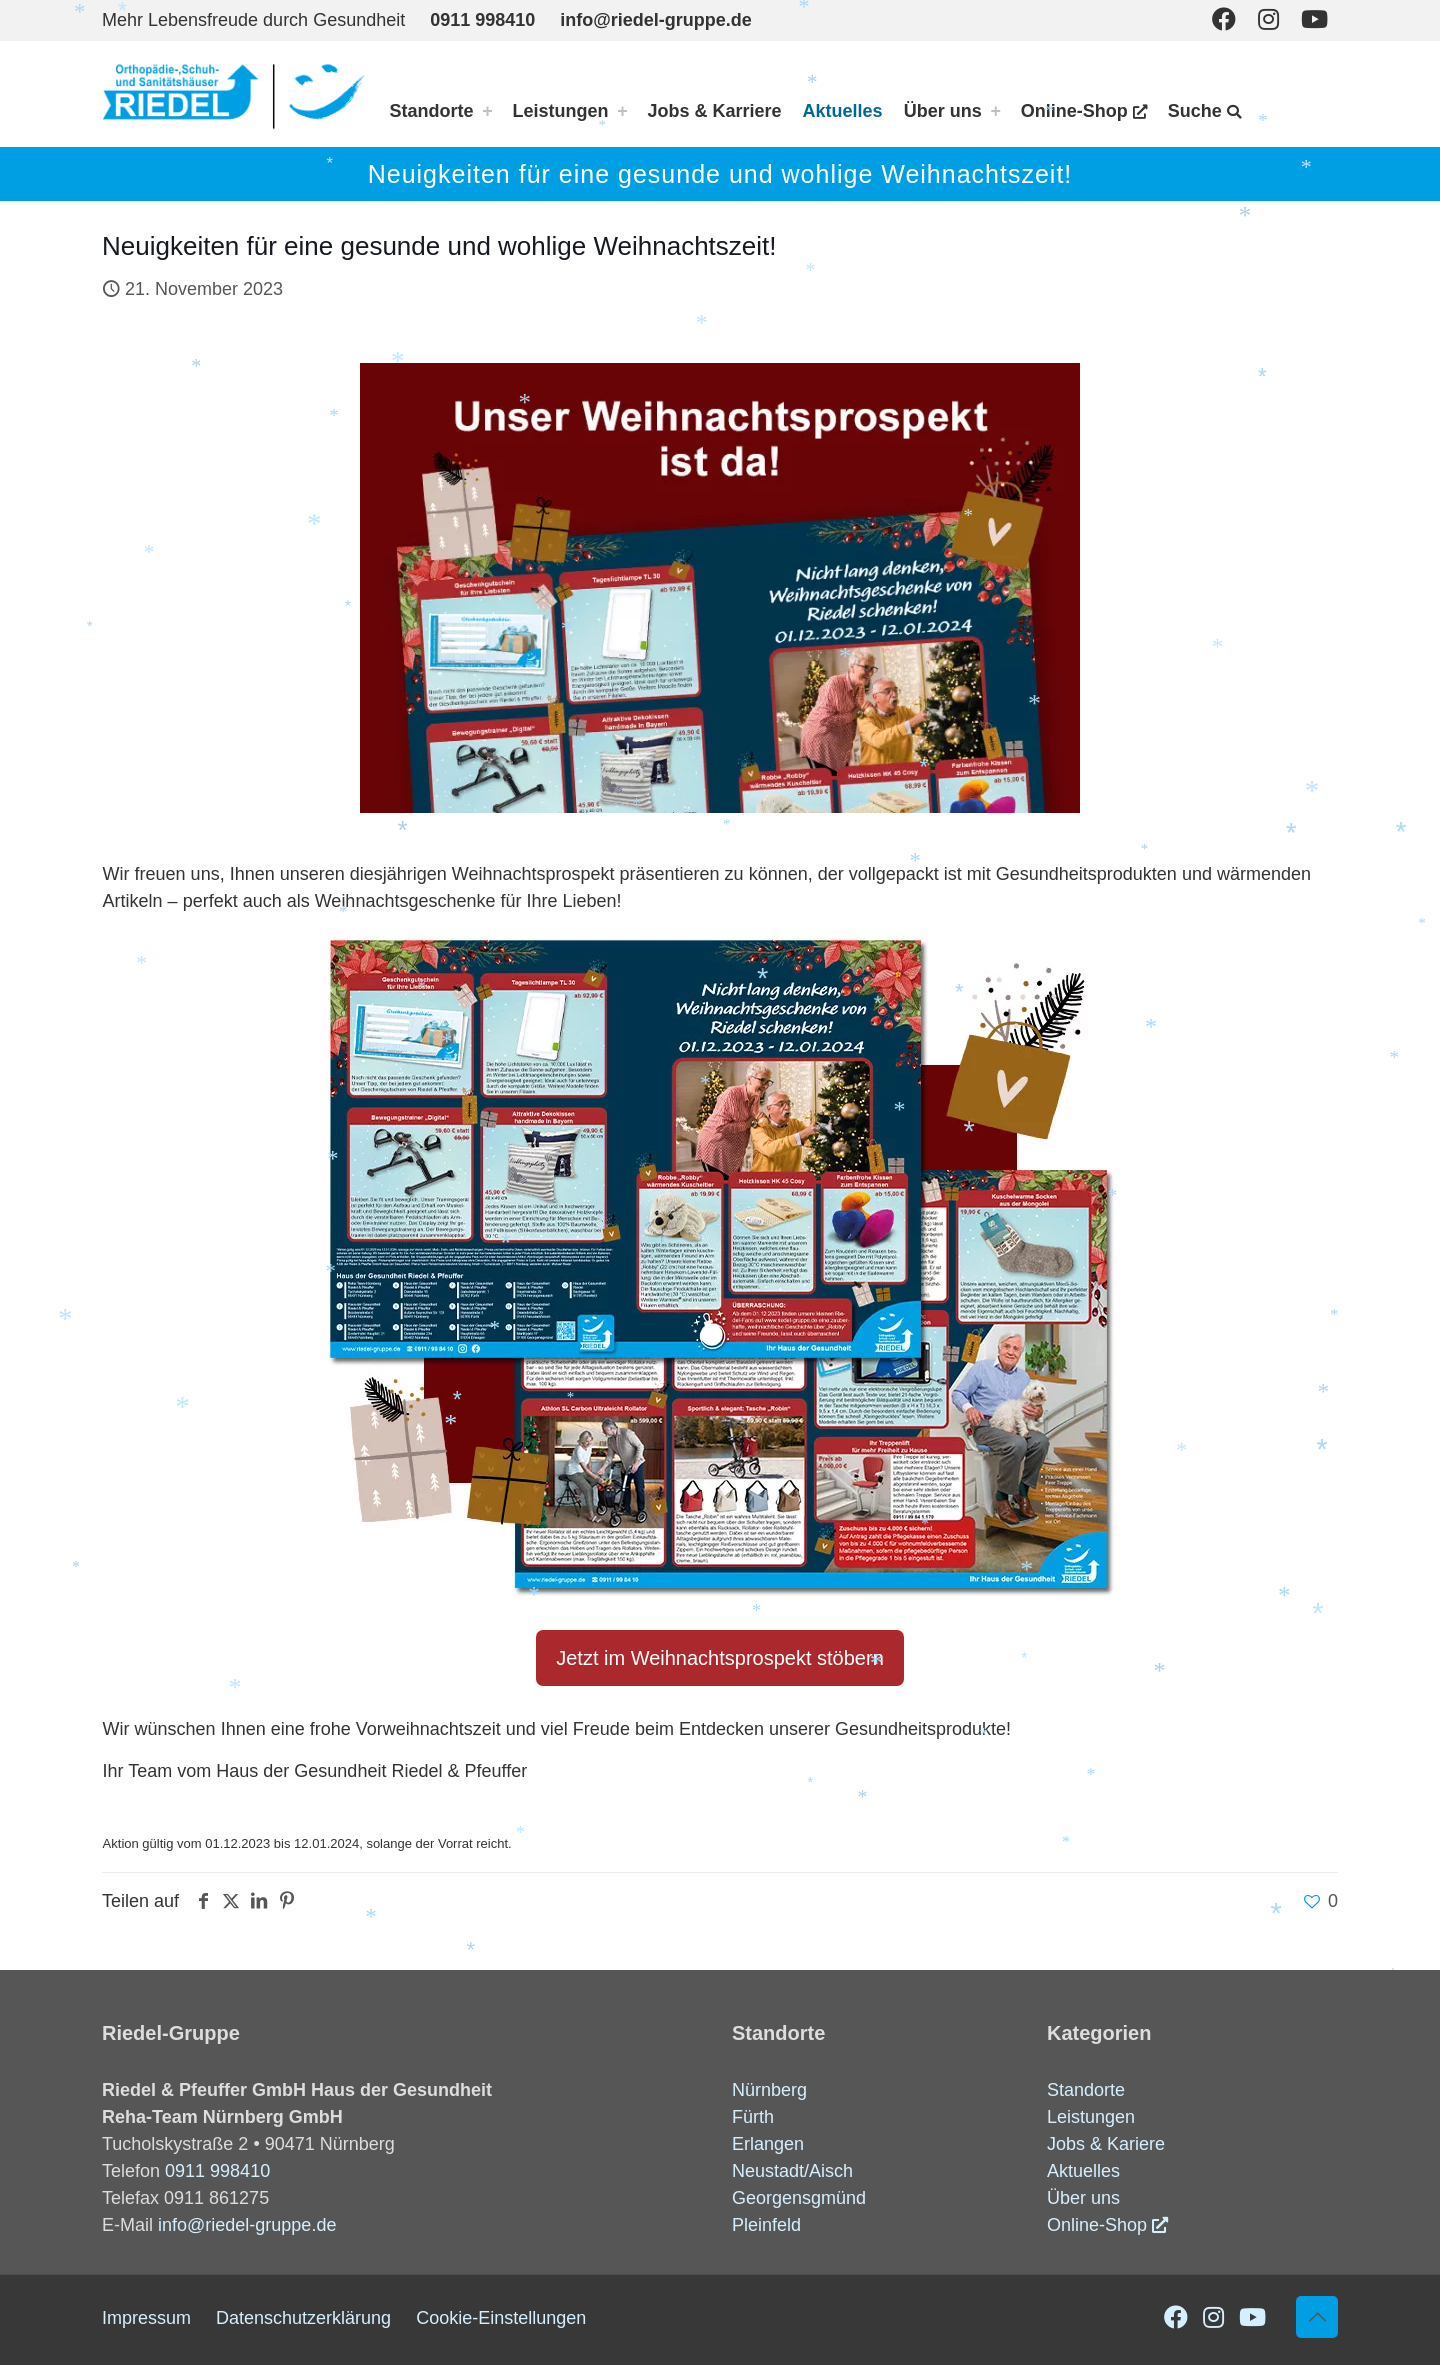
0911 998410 (217, 2171)
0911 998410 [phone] (482, 20)
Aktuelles (1083, 2171)
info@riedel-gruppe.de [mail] (656, 20)
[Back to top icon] (1317, 2317)
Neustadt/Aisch (792, 2171)
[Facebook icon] (1224, 19)
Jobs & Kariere (1106, 2144)
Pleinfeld (766, 2225)
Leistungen (1091, 2117)
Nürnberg (769, 2090)
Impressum (146, 2318)
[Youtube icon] (1314, 19)
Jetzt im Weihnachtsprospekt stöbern (720, 1658)
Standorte (1086, 2090)
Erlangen (768, 2144)
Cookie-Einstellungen (501, 2318)
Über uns (1083, 2198)
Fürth (753, 2117)
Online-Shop (1097, 2225)
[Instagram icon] (1268, 19)
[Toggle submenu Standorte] (488, 111)
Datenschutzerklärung (303, 2318)
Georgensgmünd (799, 2198)
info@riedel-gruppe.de (247, 2225)
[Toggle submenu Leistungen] (623, 111)
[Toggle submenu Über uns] (996, 111)
